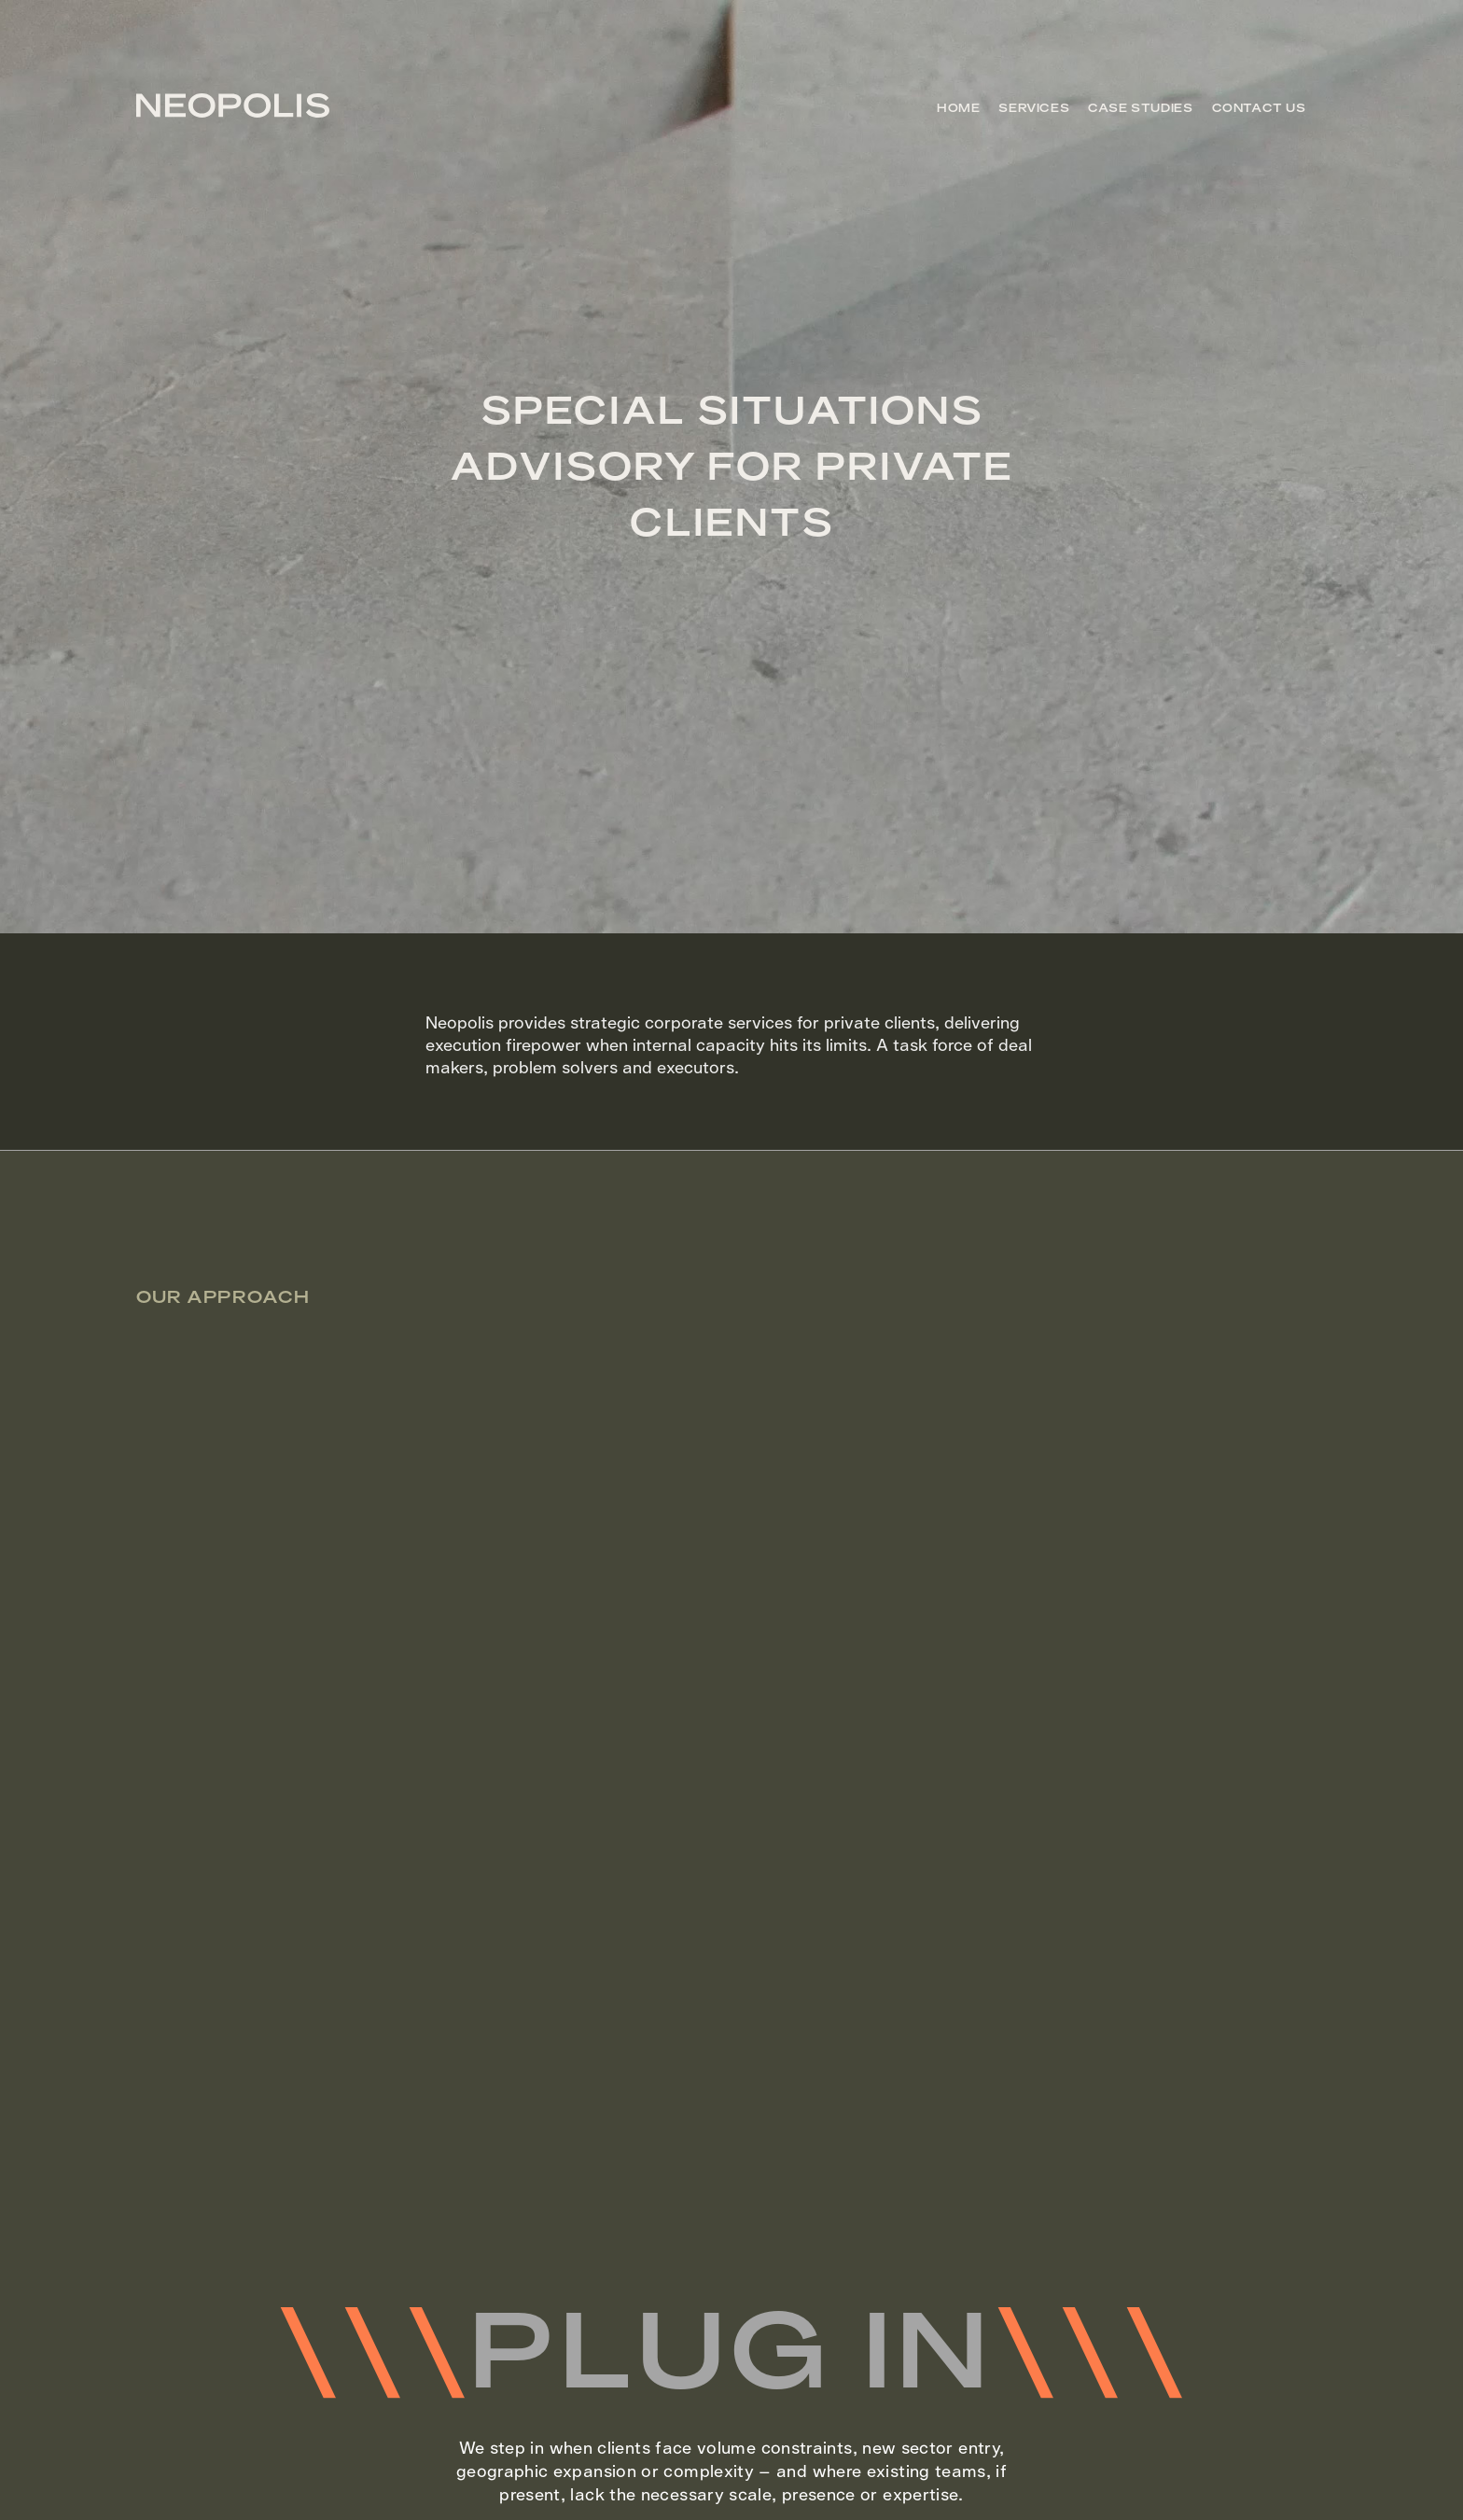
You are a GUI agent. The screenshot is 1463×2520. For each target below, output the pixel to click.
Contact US (1259, 108)
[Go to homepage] (232, 111)
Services (1033, 108)
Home (958, 108)
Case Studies (1140, 108)
